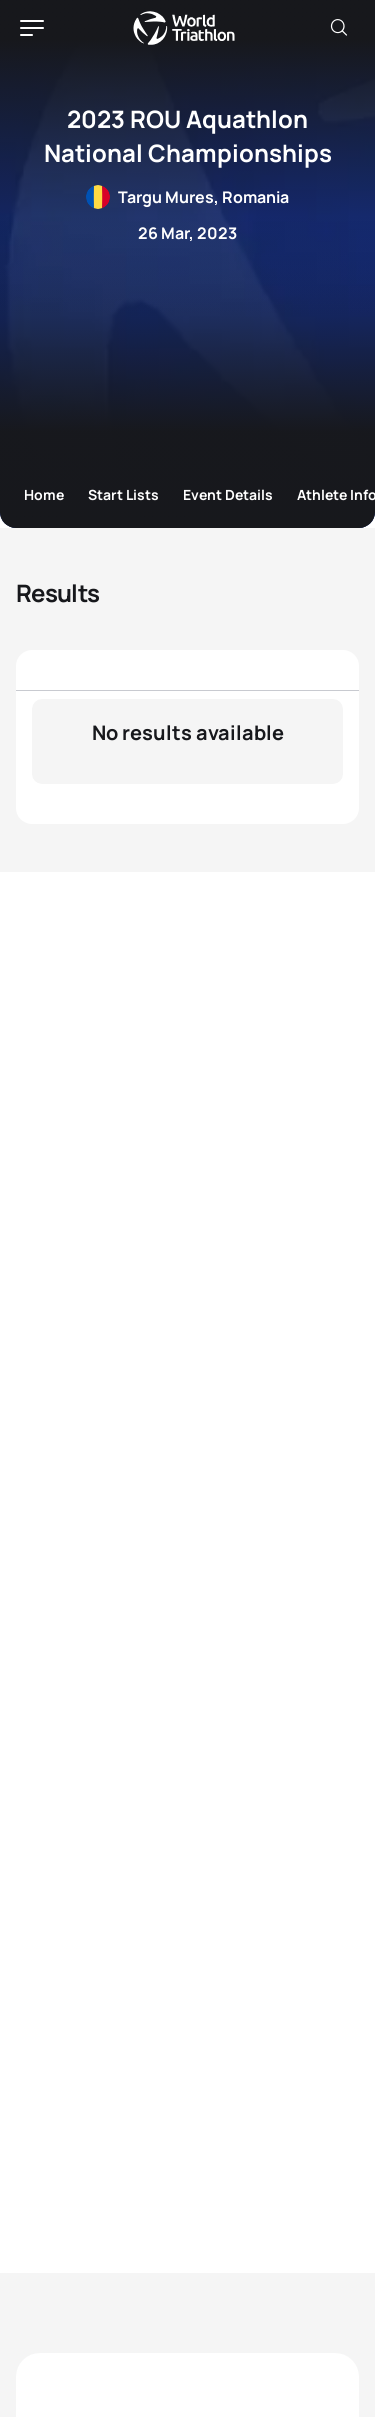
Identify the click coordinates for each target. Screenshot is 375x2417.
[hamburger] (32, 28)
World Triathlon (184, 28)
